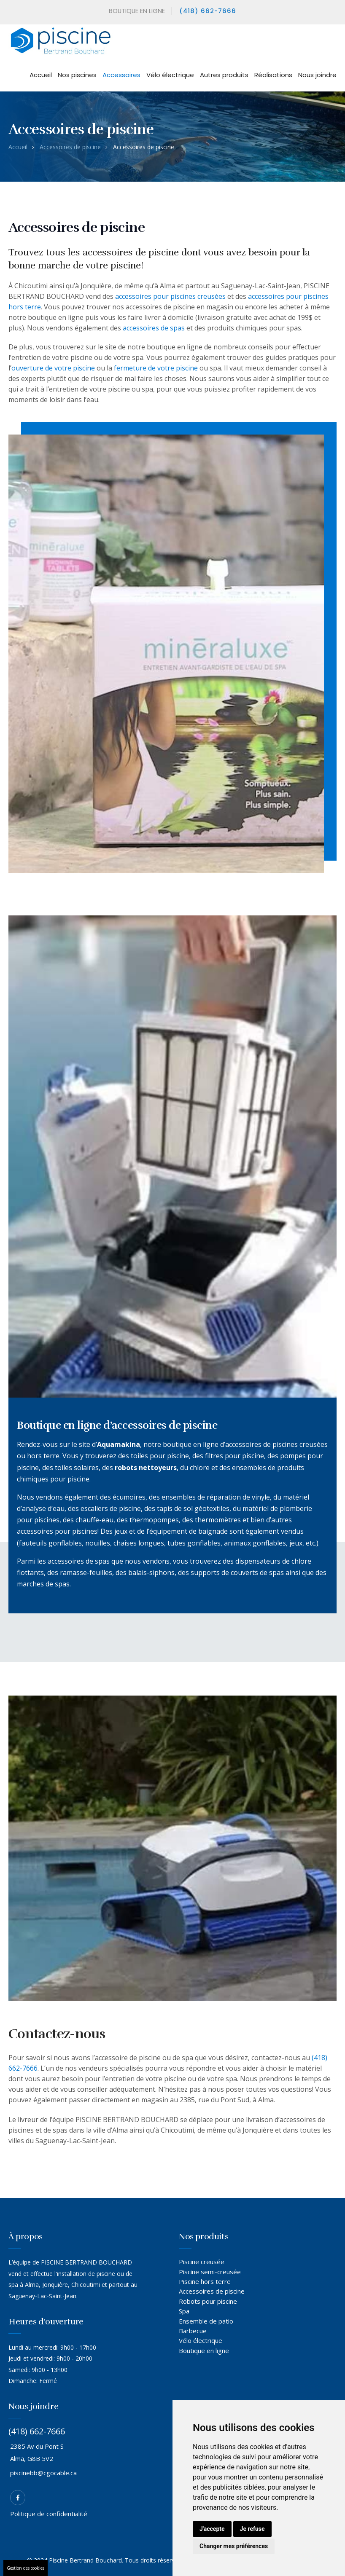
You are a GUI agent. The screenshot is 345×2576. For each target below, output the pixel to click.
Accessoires (121, 74)
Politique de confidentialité (48, 2513)
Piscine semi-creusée (210, 2271)
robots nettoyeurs (146, 1467)
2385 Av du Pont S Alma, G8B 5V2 (37, 2452)
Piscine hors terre (205, 2281)
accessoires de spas (154, 328)
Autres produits (224, 74)
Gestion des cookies (25, 2568)
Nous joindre (317, 74)
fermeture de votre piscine (156, 368)
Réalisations (273, 74)
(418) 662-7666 (208, 10)
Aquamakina (118, 1444)
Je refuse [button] (252, 2528)
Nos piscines (77, 74)
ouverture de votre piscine (53, 368)
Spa (184, 2311)
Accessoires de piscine (70, 147)
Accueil (41, 74)
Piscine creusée (201, 2261)
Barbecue (193, 2330)
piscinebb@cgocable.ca (43, 2473)
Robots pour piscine (208, 2301)
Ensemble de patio (206, 2321)
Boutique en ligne (204, 2350)
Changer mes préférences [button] (233, 2546)
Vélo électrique (170, 74)
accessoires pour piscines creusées (170, 296)
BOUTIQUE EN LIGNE (136, 10)
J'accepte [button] (212, 2528)
